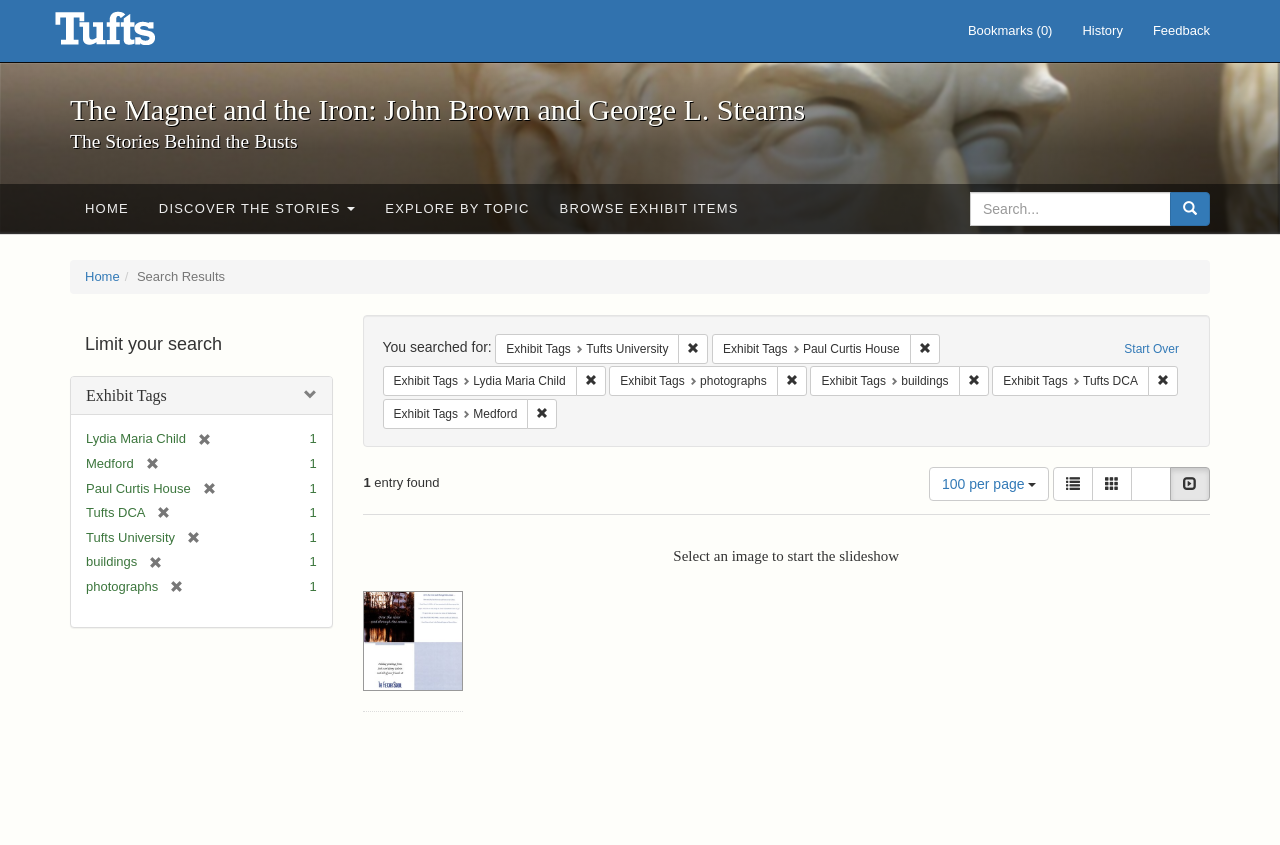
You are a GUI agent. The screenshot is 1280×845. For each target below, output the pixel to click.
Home (107, 208)
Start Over (1151, 349)
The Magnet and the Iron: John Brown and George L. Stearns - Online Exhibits (130, 35)
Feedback (1181, 30)
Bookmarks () (1010, 30)
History (1102, 30)
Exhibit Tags (126, 395)
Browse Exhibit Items (649, 208)
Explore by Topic (457, 208)
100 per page (989, 484)
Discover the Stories (257, 208)
